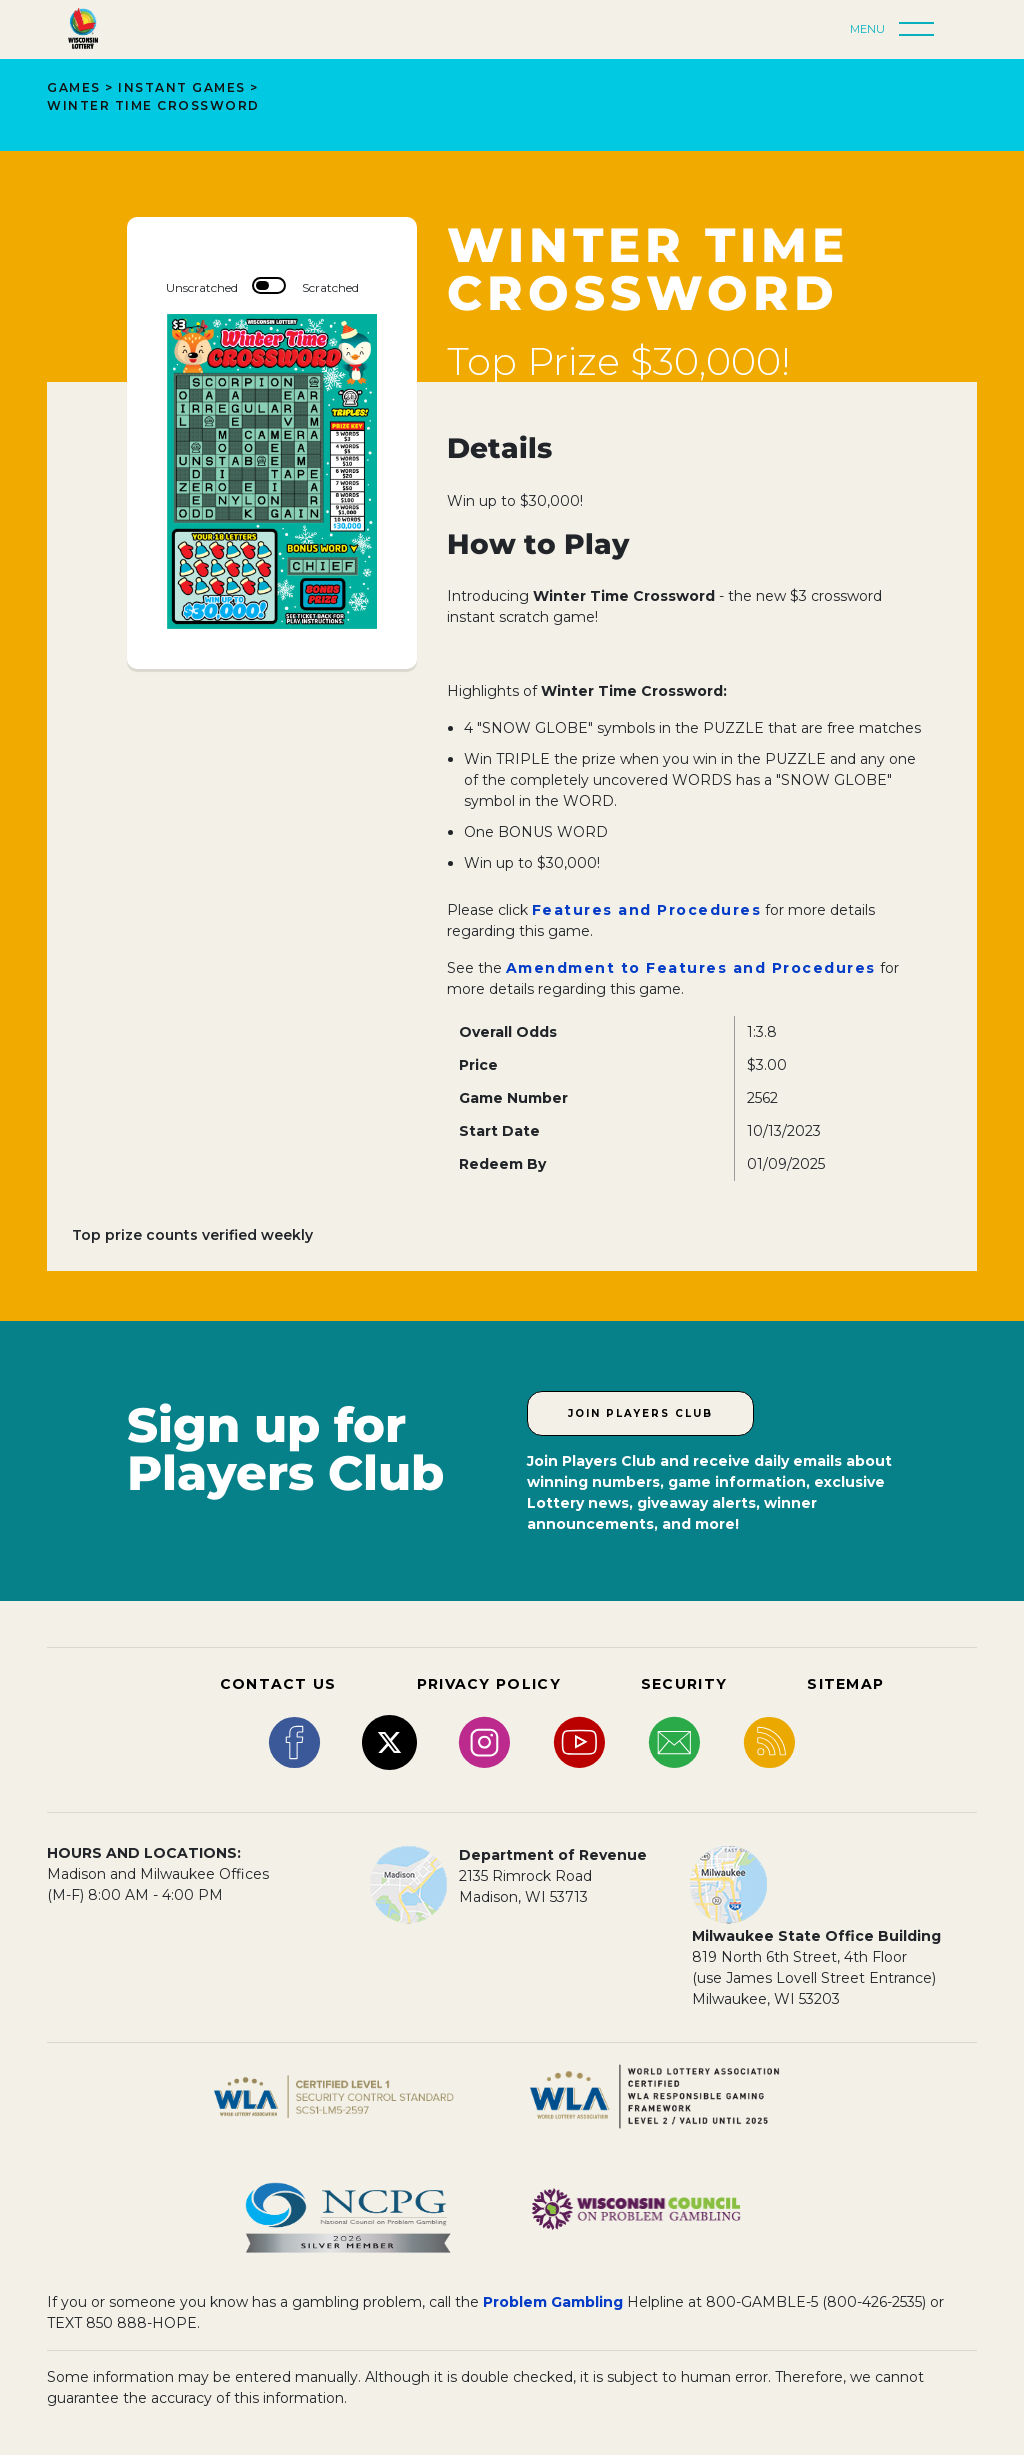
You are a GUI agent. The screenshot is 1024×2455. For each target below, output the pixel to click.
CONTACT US (278, 1684)
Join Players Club (640, 1413)
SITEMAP (845, 1684)
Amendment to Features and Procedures (691, 968)
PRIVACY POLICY (489, 1684)
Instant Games (182, 87)
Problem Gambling (553, 2302)
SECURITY (684, 1684)
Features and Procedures (647, 910)
